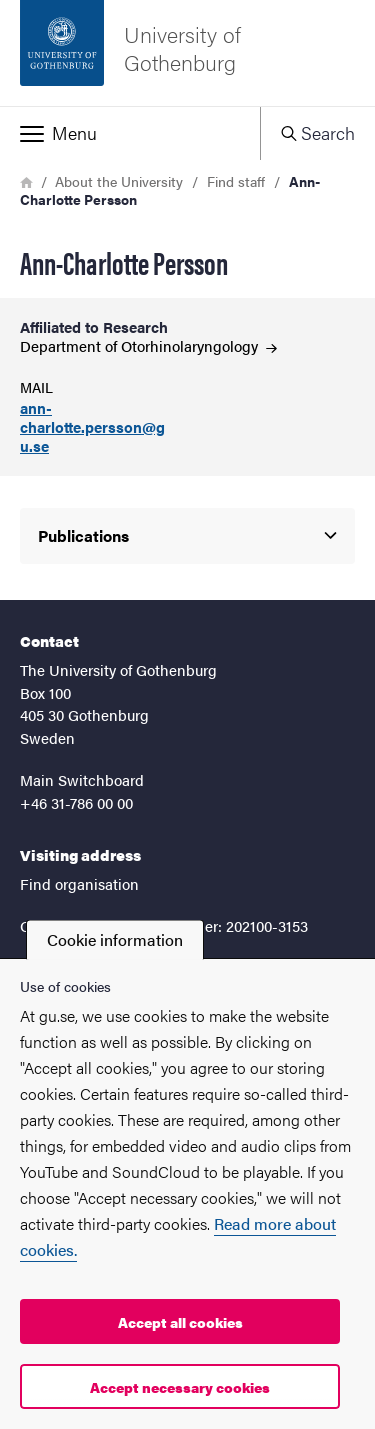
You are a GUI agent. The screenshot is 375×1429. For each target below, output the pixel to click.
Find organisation (79, 883)
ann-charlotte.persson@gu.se (92, 427)
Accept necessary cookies (180, 1387)
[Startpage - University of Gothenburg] (187, 53)
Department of (148, 345)
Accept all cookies (180, 1322)
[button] (130, 133)
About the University (119, 181)
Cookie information (115, 939)
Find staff (236, 181)
